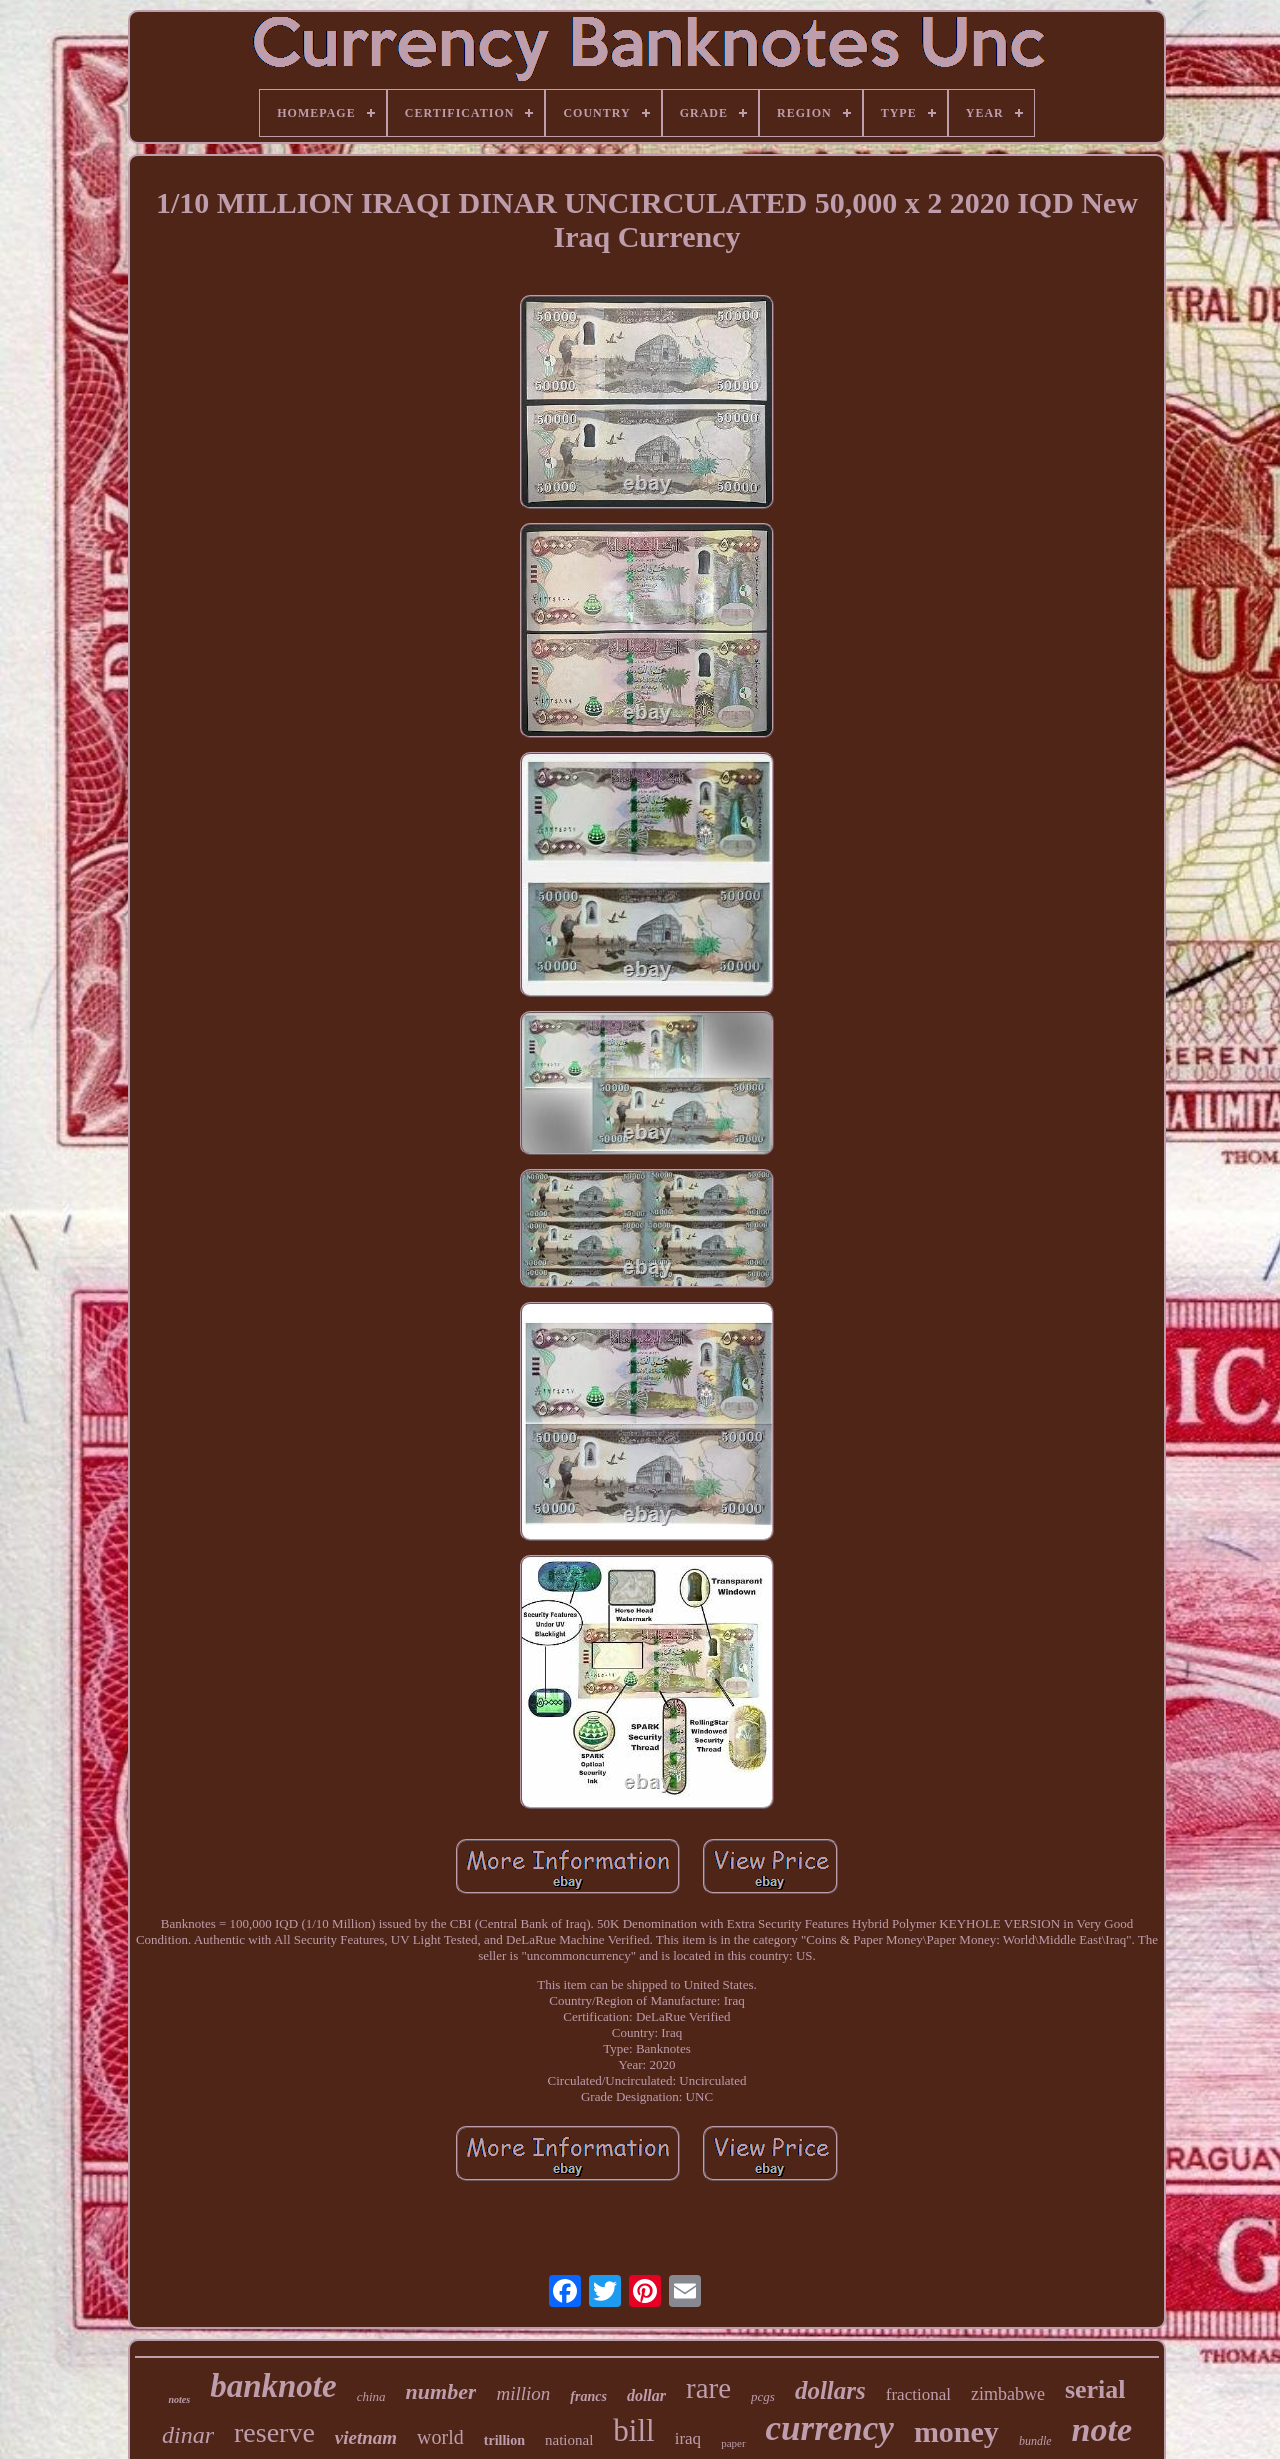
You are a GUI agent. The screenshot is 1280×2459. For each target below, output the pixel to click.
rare (708, 2388)
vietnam (366, 2437)
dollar (646, 2395)
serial (1095, 2389)
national (569, 2440)
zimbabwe (1008, 2394)
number (441, 2391)
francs (588, 2396)
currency (830, 2428)
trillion (504, 2440)
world (440, 2437)
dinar (188, 2435)
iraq (688, 2438)
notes (179, 2399)
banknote (273, 2386)
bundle (1035, 2441)
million (523, 2393)
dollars (830, 2390)
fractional (918, 2394)
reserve (274, 2432)
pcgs (763, 2396)
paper (733, 2443)
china (371, 2396)
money (956, 2431)
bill (633, 2430)
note (1102, 2429)
